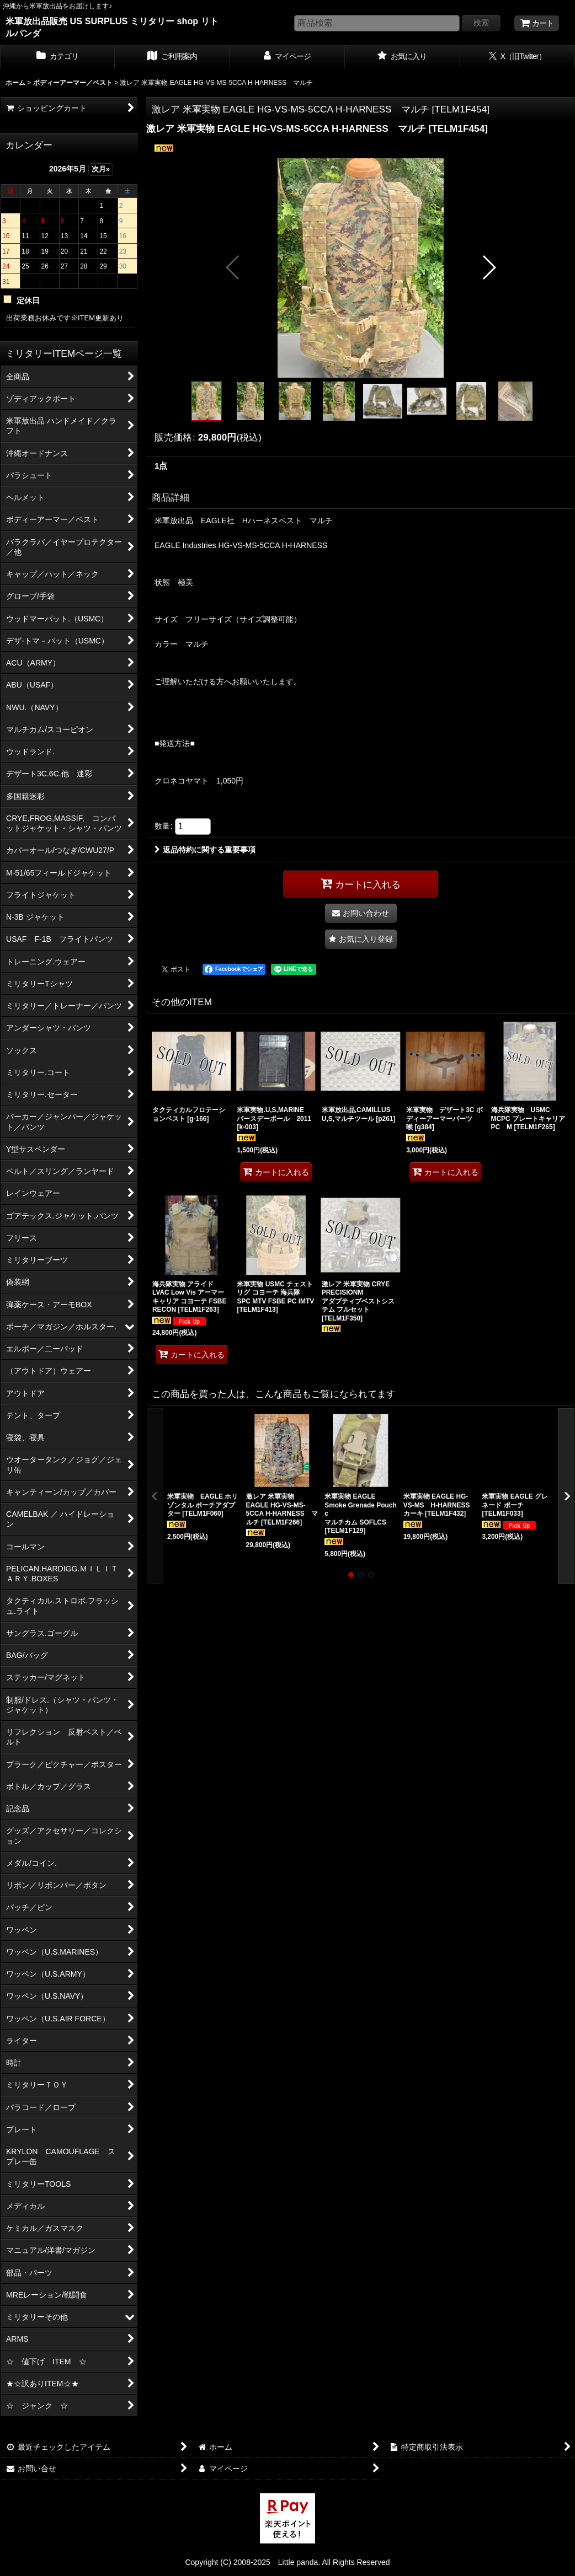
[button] (233, 267)
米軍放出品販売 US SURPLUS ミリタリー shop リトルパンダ (112, 27)
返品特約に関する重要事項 (205, 849)
